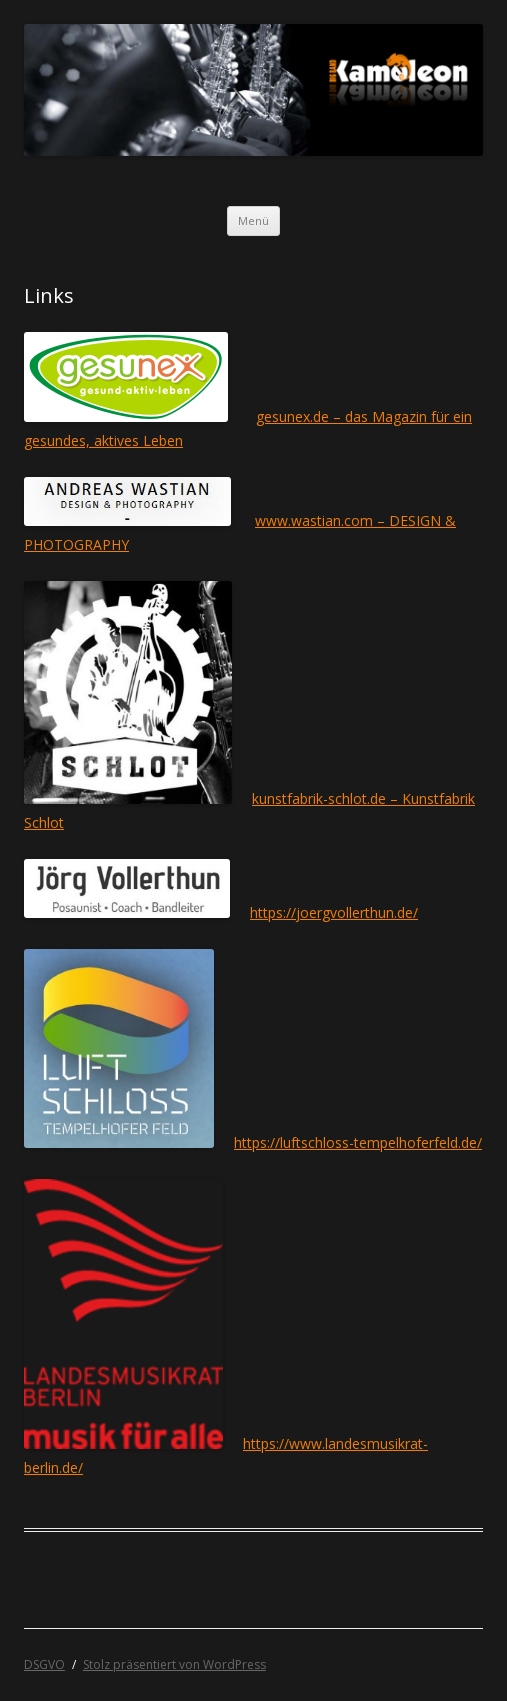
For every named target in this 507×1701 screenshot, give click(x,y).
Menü (253, 220)
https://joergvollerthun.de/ (334, 912)
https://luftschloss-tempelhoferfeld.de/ (358, 1142)
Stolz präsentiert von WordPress (174, 1664)
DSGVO (44, 1664)
